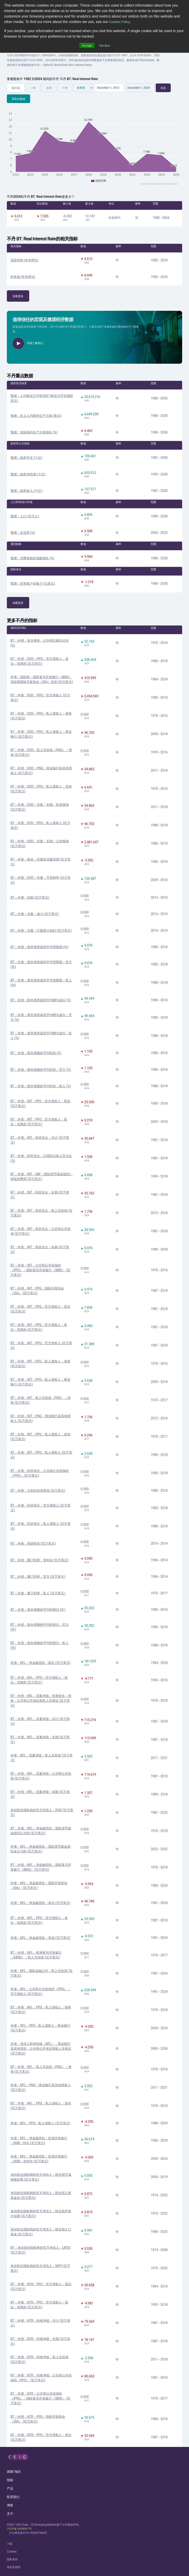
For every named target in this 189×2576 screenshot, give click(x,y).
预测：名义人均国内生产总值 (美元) (35, 416)
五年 (49, 88)
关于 (10, 2514)
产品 (10, 2488)
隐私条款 (12, 2559)
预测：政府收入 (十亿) (26, 491)
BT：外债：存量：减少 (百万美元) (34, 914)
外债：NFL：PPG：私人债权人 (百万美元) (40, 2123)
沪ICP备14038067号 (19, 2528)
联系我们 (13, 2497)
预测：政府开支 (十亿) (26, 457)
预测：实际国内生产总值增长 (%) (33, 432)
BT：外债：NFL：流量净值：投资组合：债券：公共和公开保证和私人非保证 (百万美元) (40, 1700)
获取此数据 (18, 99)
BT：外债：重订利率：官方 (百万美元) (37, 1576)
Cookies (12, 2551)
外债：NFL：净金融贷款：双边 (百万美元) (40, 1663)
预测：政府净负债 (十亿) (27, 474)
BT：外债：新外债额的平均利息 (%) (35, 1053)
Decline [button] (104, 45)
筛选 (163, 88)
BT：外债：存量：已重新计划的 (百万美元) (41, 930)
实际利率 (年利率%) (24, 260)
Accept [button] (87, 45)
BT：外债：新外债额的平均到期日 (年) (37, 1609)
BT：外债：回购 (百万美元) (29, 897)
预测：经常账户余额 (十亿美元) (32, 583)
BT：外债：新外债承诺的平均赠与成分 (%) (40, 1000)
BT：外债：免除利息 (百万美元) (33, 1543)
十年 (65, 88)
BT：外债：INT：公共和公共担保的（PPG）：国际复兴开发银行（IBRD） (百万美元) (40, 1270)
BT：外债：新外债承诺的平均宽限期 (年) (39, 947)
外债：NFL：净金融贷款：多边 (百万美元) (40, 1903)
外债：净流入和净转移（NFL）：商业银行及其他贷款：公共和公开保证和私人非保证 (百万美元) (40, 2048)
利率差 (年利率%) (22, 277)
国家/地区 (14, 2471)
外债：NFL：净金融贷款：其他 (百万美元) (40, 1938)
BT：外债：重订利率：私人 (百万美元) (37, 1593)
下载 (9, 2543)
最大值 (16, 88)
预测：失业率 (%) (22, 532)
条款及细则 (14, 2567)
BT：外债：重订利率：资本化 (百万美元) (39, 1560)
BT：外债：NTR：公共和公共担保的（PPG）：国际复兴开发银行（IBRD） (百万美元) (40, 2398)
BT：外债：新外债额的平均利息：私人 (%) (40, 1086)
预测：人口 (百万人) (24, 516)
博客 (10, 2505)
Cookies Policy (119, 22)
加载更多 (18, 296)
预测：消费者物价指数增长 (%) (32, 558)
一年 (33, 88)
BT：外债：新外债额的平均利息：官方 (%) (40, 1069)
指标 (10, 2480)
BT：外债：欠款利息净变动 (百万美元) (37, 1490)
